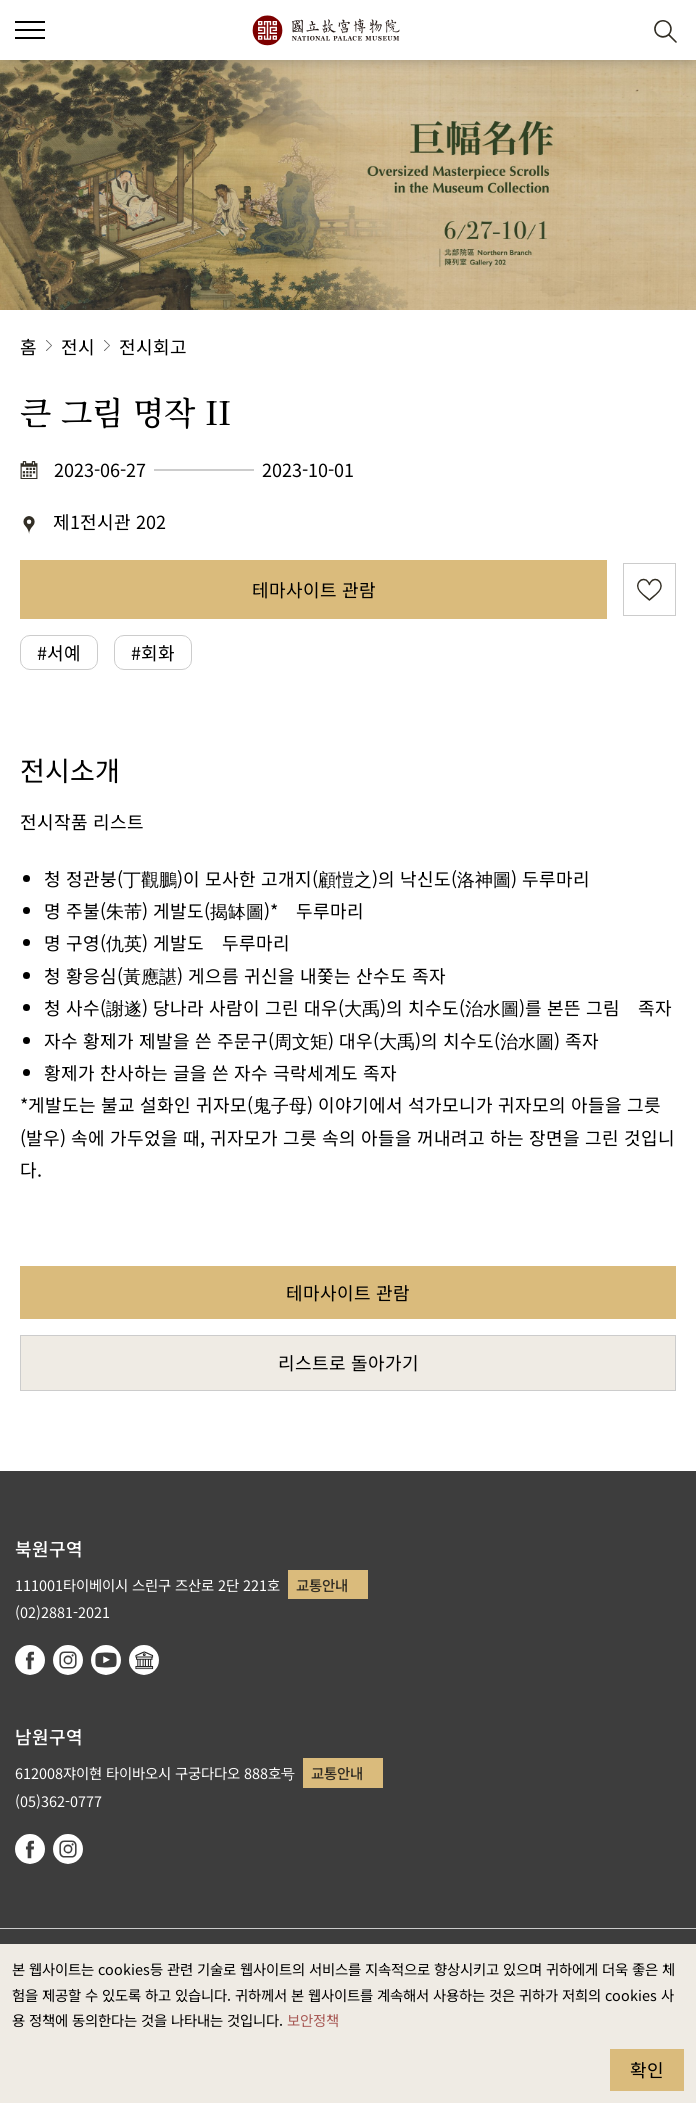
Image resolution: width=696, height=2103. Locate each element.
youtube (106, 1660)
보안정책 (313, 2019)
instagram (68, 1660)
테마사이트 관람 (314, 589)
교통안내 (322, 1584)
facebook (30, 1660)
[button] (616, 30)
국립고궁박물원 (325, 30)
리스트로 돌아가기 (348, 1362)
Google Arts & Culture (144, 1660)
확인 (647, 2069)
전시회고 (153, 346)
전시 (78, 346)
